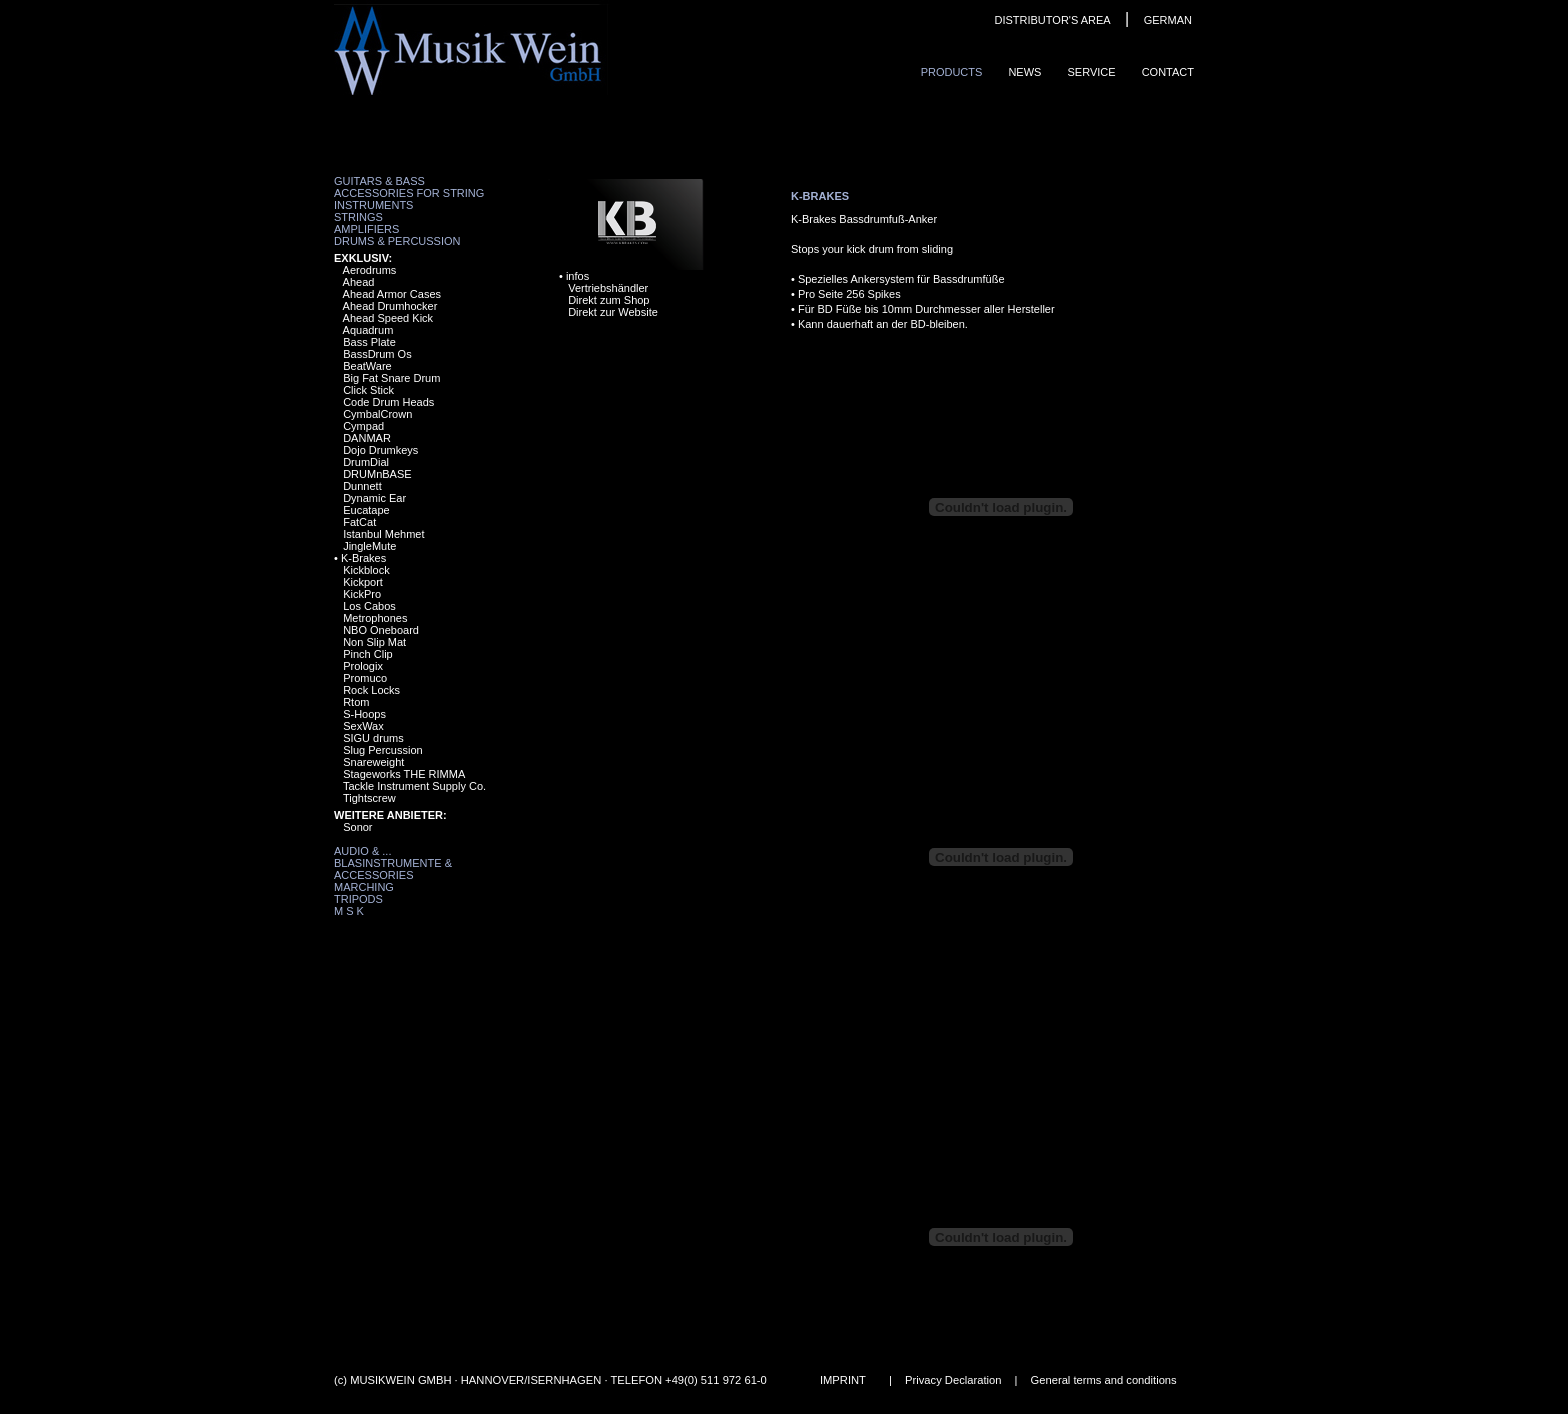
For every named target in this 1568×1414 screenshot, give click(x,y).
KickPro (362, 594)
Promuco (365, 678)
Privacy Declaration (953, 1380)
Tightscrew (369, 798)
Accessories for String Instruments (409, 199)
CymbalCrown (377, 414)
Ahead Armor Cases (392, 294)
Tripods (358, 899)
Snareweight (373, 762)
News (1024, 72)
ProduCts (952, 72)
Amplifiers (366, 229)
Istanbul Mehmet (383, 534)
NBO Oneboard (381, 630)
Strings (358, 217)
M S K (349, 911)
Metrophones (375, 618)
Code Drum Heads (388, 402)
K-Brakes (363, 558)
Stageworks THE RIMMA (404, 774)
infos (577, 276)
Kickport (363, 582)
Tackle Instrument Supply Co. (414, 786)
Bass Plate (369, 342)
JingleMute (369, 546)
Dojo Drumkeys (380, 450)
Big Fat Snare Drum (391, 378)
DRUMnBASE (377, 474)
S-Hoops (364, 714)
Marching (364, 887)
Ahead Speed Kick (388, 318)
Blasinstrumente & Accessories (393, 869)
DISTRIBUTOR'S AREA (1052, 20)
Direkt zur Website (613, 312)
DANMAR (367, 438)
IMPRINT (843, 1380)
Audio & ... (362, 851)
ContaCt (1168, 72)
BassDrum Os (377, 354)
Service (1091, 72)
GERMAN (1168, 20)
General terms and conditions (1104, 1380)
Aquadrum (368, 330)
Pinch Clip (368, 654)
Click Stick (368, 390)
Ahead (359, 282)
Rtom (356, 702)
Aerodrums (370, 270)
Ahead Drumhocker (390, 306)
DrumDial (366, 462)
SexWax (363, 726)
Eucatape (366, 510)
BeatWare (367, 366)
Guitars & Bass (379, 181)
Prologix (363, 666)
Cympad (363, 426)
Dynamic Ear (374, 498)
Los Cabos (369, 606)
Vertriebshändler (608, 288)
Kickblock (366, 570)
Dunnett (362, 486)
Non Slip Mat (374, 642)
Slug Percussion (383, 750)
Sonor (357, 827)
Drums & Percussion (397, 241)
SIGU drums (373, 738)
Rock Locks (371, 690)
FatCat (359, 522)
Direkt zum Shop (608, 300)
